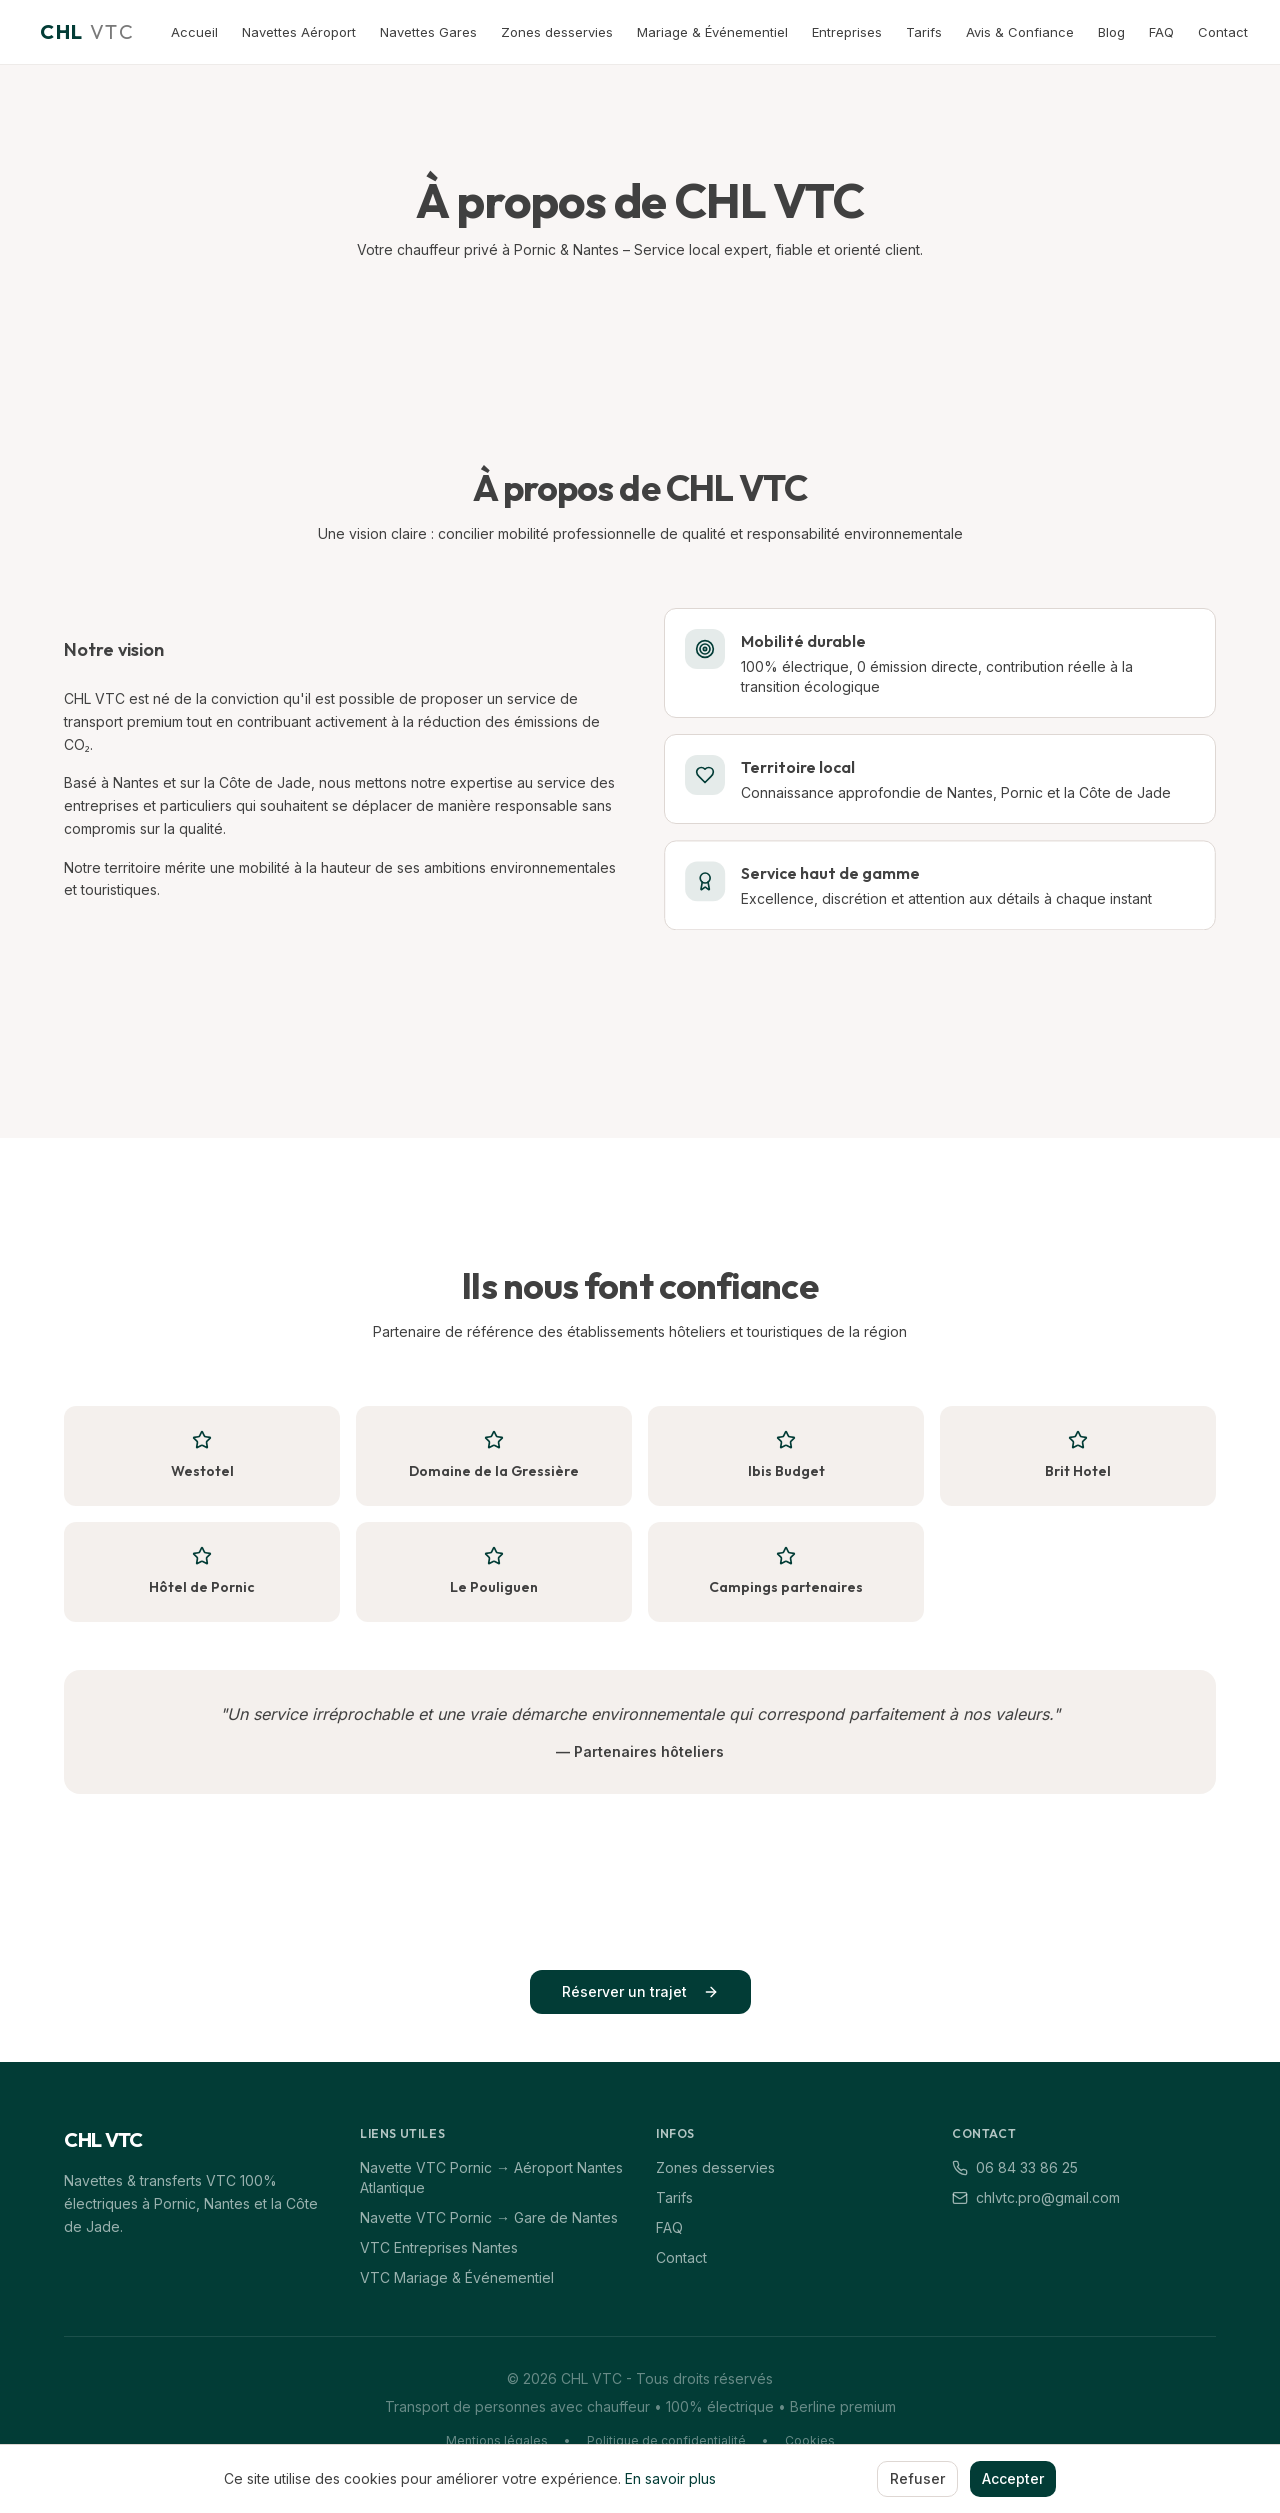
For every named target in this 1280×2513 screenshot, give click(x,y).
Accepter (1013, 2478)
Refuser (917, 2478)
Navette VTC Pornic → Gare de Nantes (489, 2217)
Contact (1223, 32)
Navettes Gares (428, 32)
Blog (1111, 32)
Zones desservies (557, 32)
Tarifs (924, 32)
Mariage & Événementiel (712, 32)
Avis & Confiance (1020, 32)
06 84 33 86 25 (1015, 2167)
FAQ (1161, 32)
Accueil (194, 32)
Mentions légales (497, 2440)
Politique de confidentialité (666, 2440)
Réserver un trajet (640, 1991)
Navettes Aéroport (299, 32)
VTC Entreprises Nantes (439, 2247)
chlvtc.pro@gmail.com (1036, 2197)
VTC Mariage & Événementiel (457, 2277)
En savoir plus (670, 2478)
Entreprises (847, 32)
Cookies (810, 2440)
